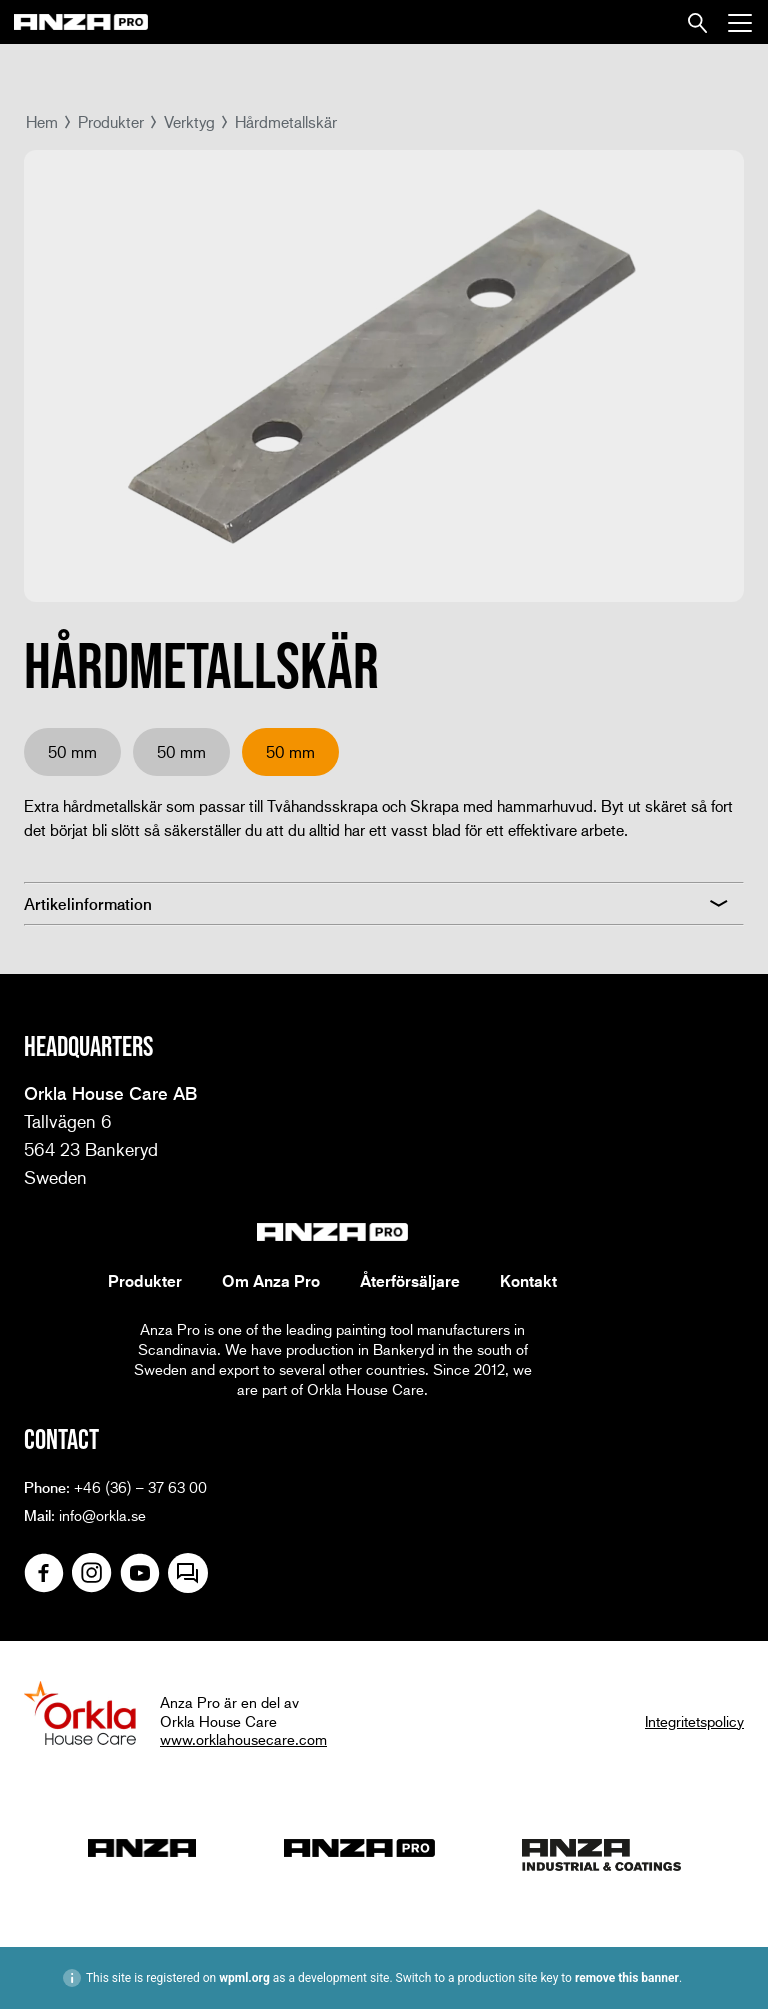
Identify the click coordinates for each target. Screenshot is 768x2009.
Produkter (111, 121)
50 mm (72, 751)
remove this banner (627, 1978)
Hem (42, 121)
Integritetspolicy (694, 1721)
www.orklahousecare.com (243, 1739)
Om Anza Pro (271, 1281)
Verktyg (189, 121)
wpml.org (244, 1978)
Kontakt (528, 1281)
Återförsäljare (410, 1281)
